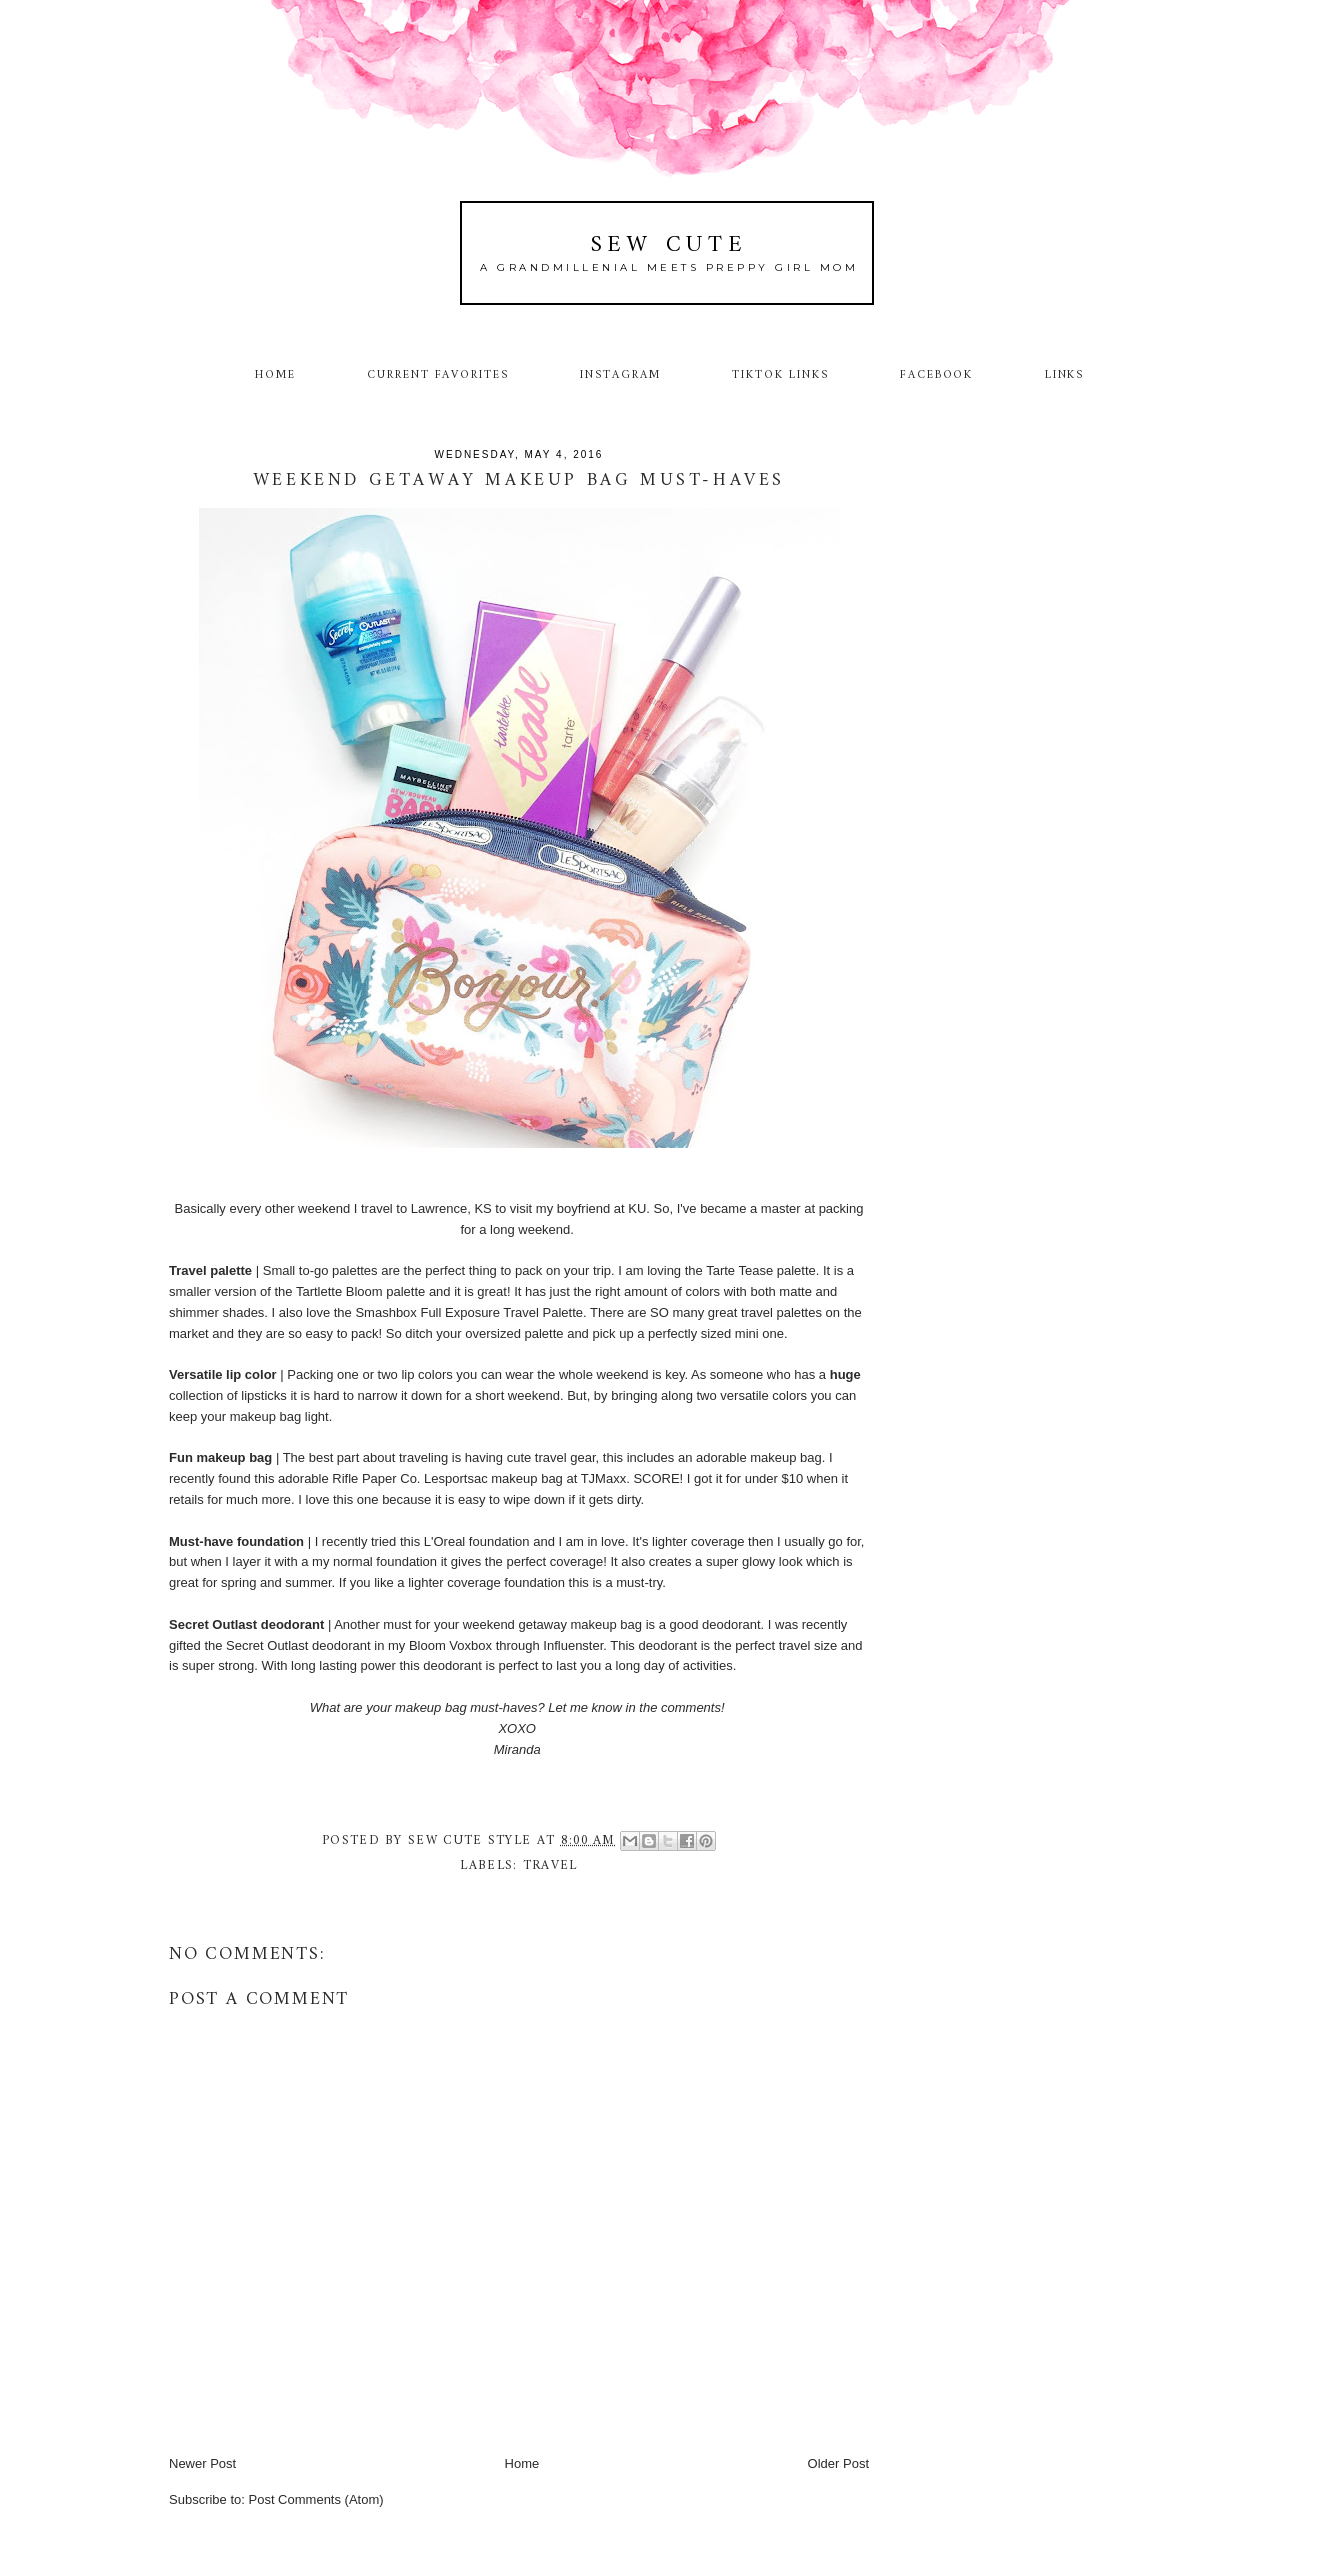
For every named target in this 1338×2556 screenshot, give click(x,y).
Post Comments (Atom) (316, 2499)
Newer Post (202, 2463)
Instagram (620, 375)
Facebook (937, 375)
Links (1065, 375)
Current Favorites (438, 375)
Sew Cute (669, 245)
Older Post (838, 2463)
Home (275, 375)
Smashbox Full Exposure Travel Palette (469, 1312)
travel (550, 1865)
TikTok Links (780, 375)
